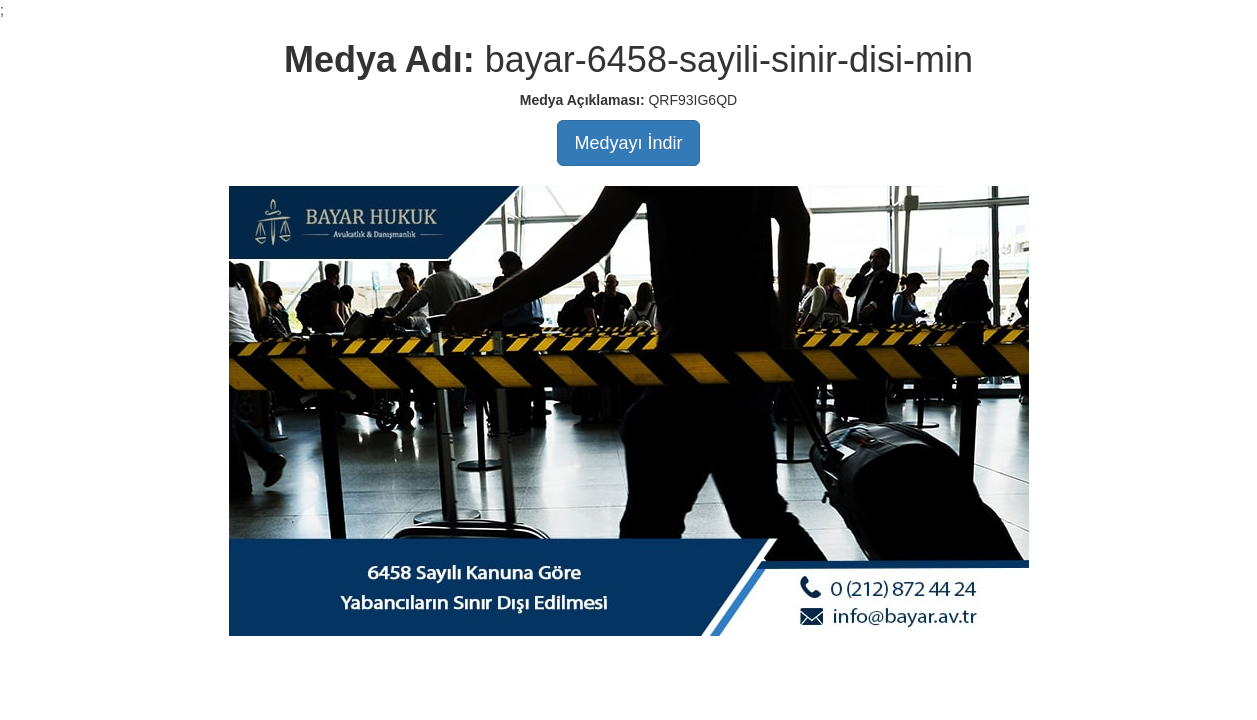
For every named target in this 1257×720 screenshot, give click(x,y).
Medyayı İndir (628, 143)
